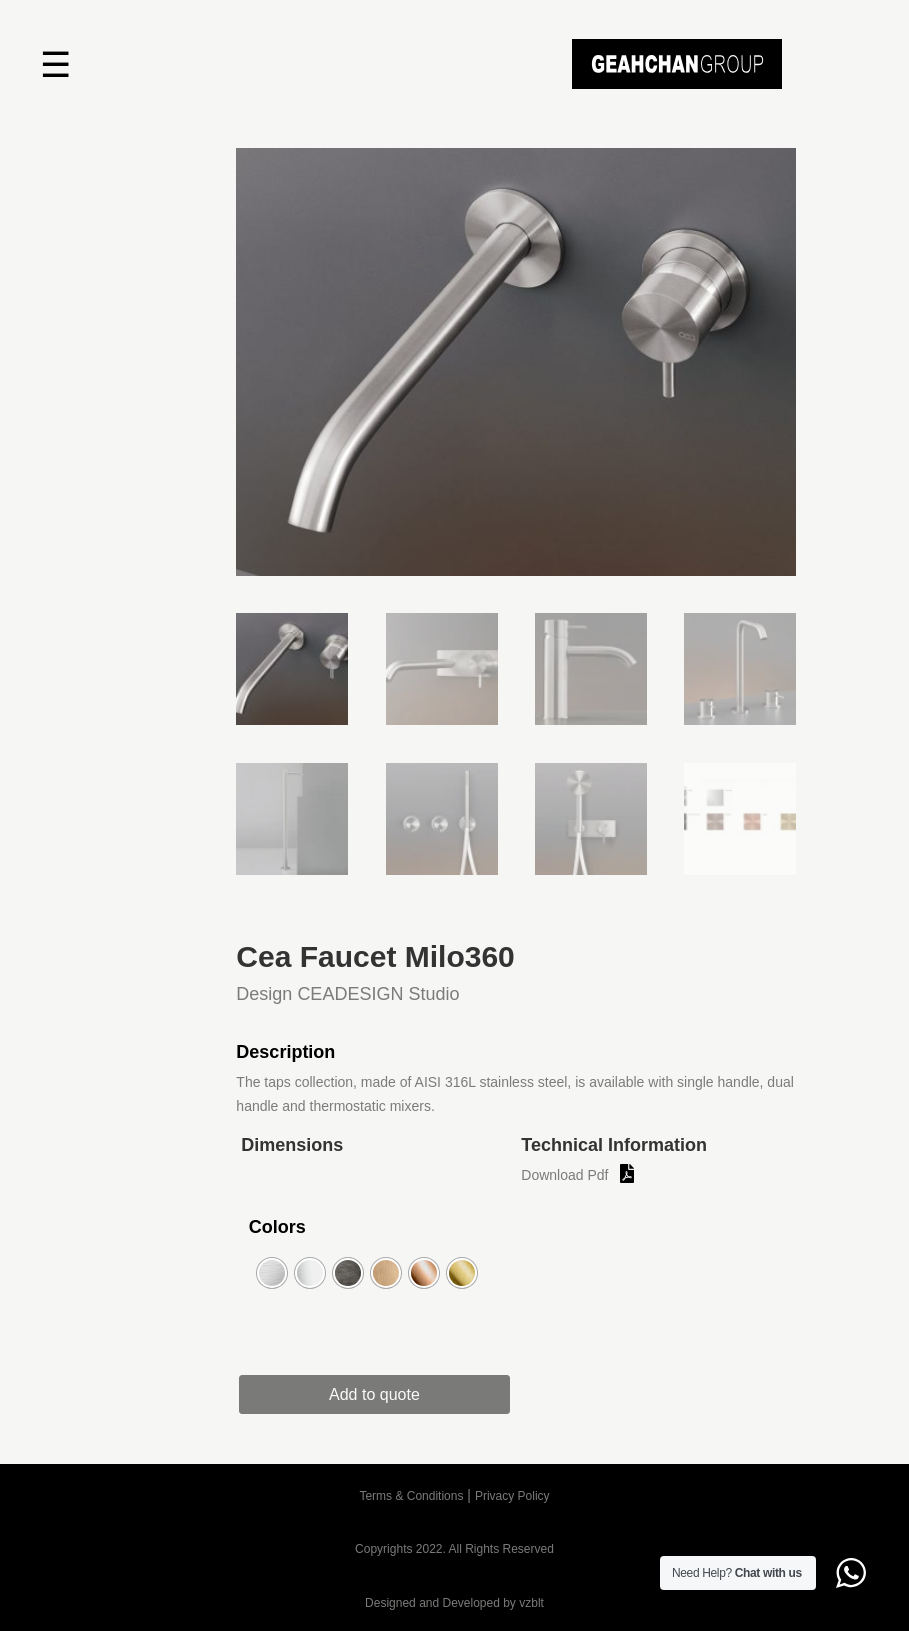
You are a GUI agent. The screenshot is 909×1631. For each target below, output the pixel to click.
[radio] (272, 1273)
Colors (277, 1227)
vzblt (531, 1603)
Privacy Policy (512, 1496)
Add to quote (375, 1394)
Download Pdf (564, 1175)
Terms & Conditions (411, 1496)
